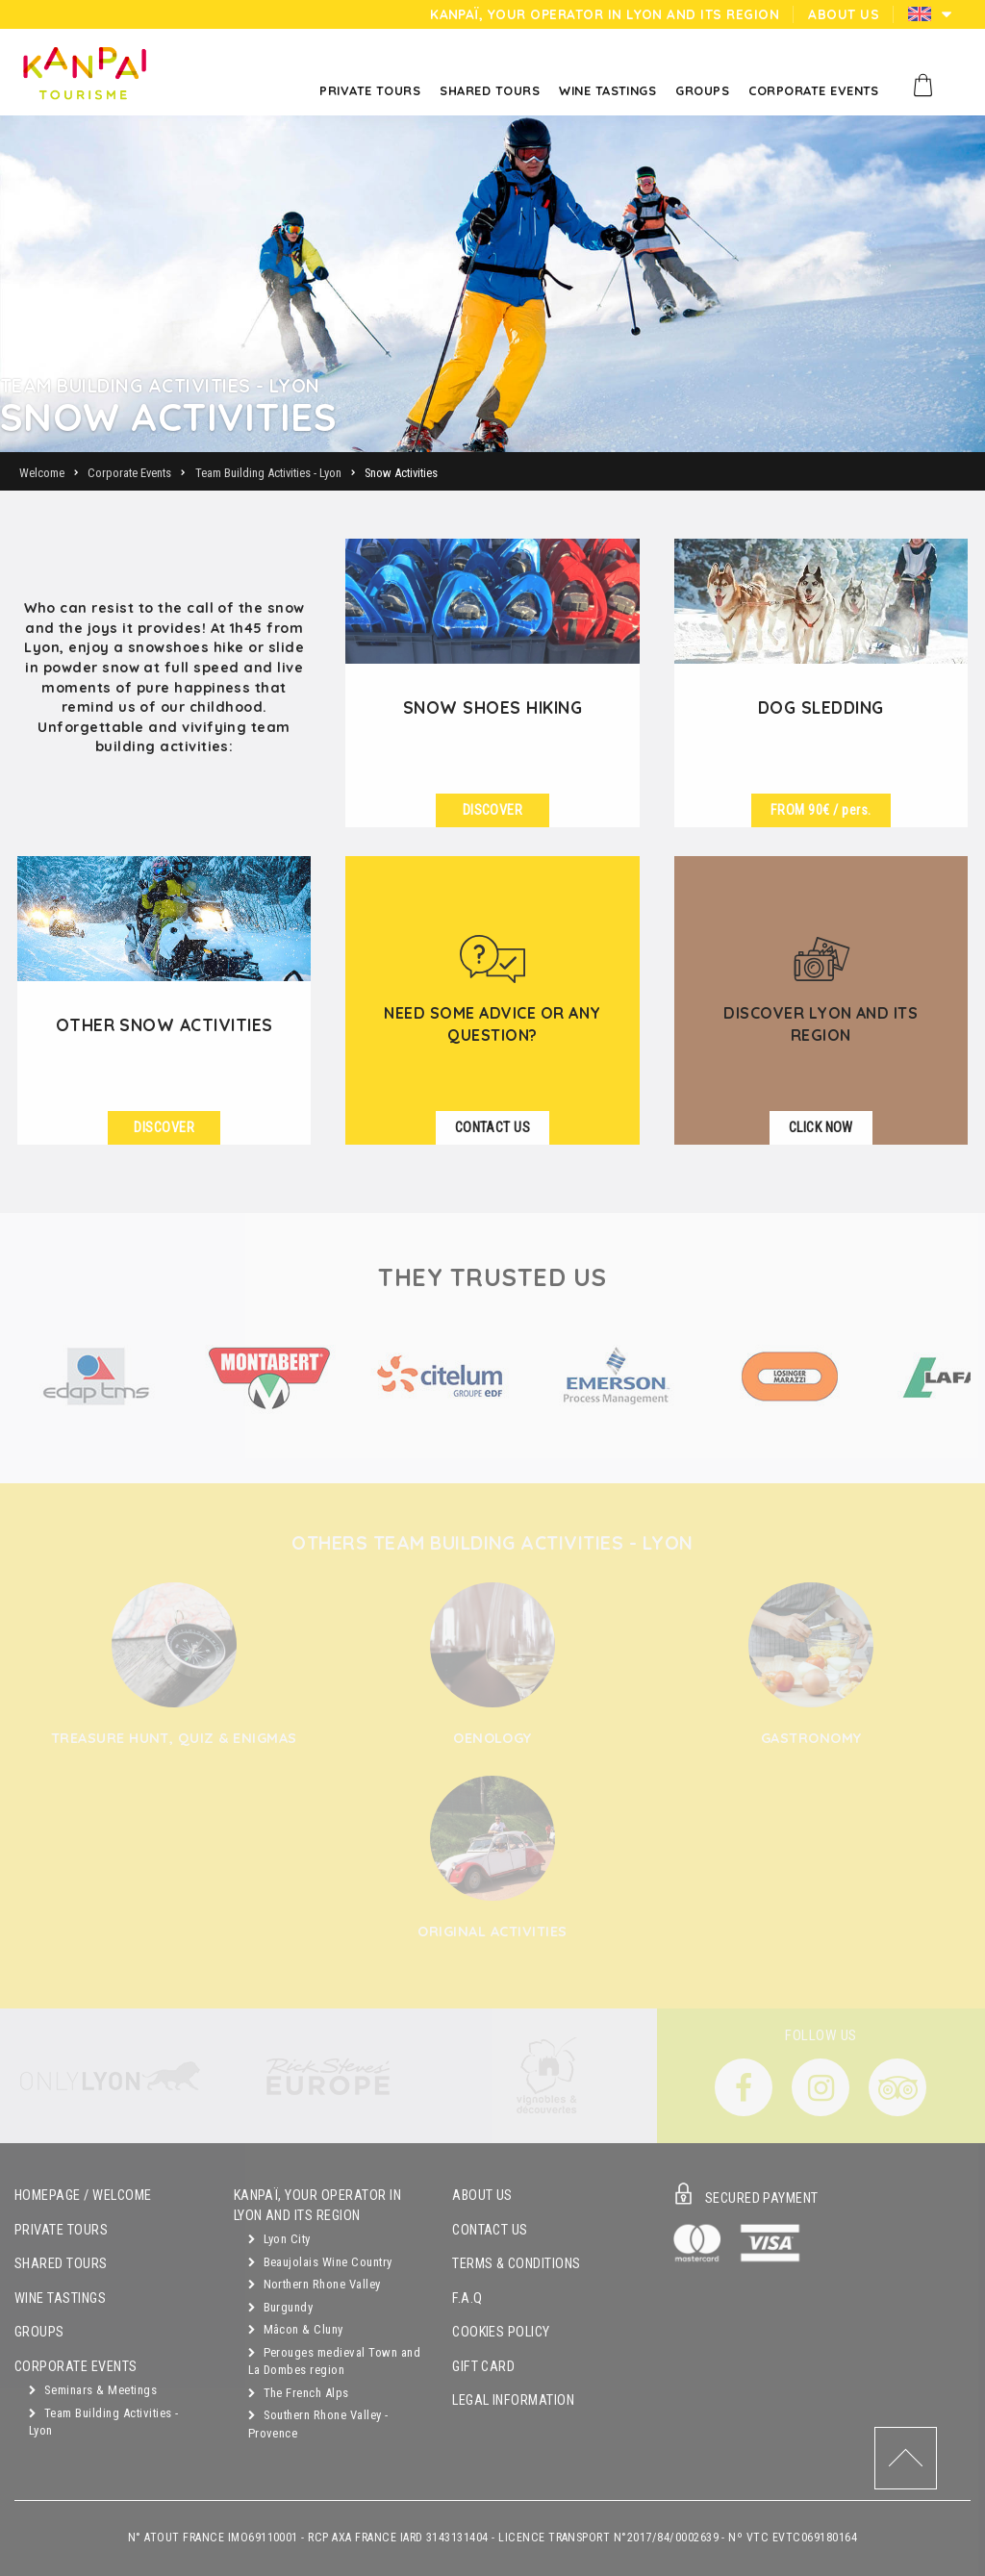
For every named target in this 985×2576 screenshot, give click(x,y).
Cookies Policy (501, 2332)
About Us (482, 2195)
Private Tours (61, 2230)
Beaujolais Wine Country (320, 2262)
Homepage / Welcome (83, 2195)
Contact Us (490, 2230)
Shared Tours (61, 2264)
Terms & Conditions (516, 2264)
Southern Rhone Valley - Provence (318, 2424)
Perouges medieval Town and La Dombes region (334, 2361)
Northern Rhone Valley (314, 2284)
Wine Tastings (60, 2298)
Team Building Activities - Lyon (103, 2422)
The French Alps (298, 2393)
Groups (39, 2332)
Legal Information (513, 2400)
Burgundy (281, 2307)
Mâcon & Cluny (295, 2329)
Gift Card (483, 2367)
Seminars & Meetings (93, 2390)
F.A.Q (467, 2298)
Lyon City (279, 2239)
